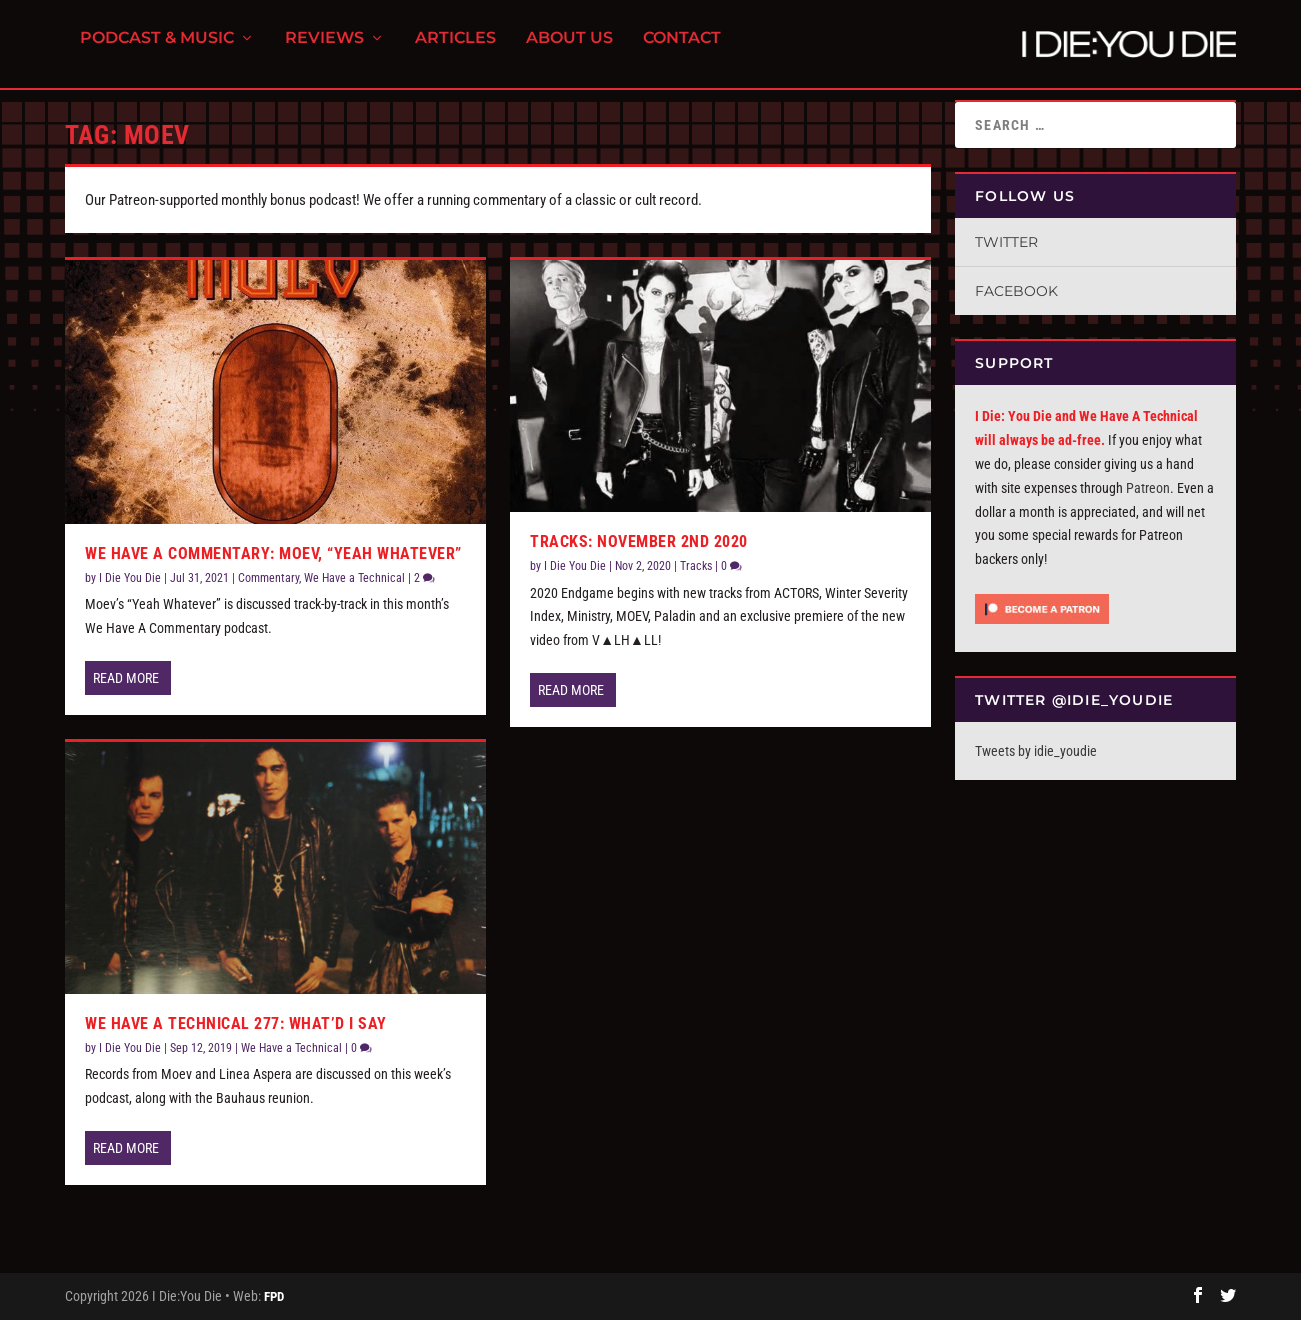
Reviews (324, 50)
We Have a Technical (354, 578)
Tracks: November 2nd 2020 (639, 541)
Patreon (1148, 488)
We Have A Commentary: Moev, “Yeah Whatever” (273, 553)
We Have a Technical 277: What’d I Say (236, 1023)
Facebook (1016, 291)
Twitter (1006, 242)
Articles (455, 50)
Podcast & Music (157, 50)
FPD (274, 1296)
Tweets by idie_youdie (1036, 751)
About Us (569, 50)
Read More (126, 678)
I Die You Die (130, 578)
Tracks (696, 566)
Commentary (268, 578)
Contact (682, 50)
